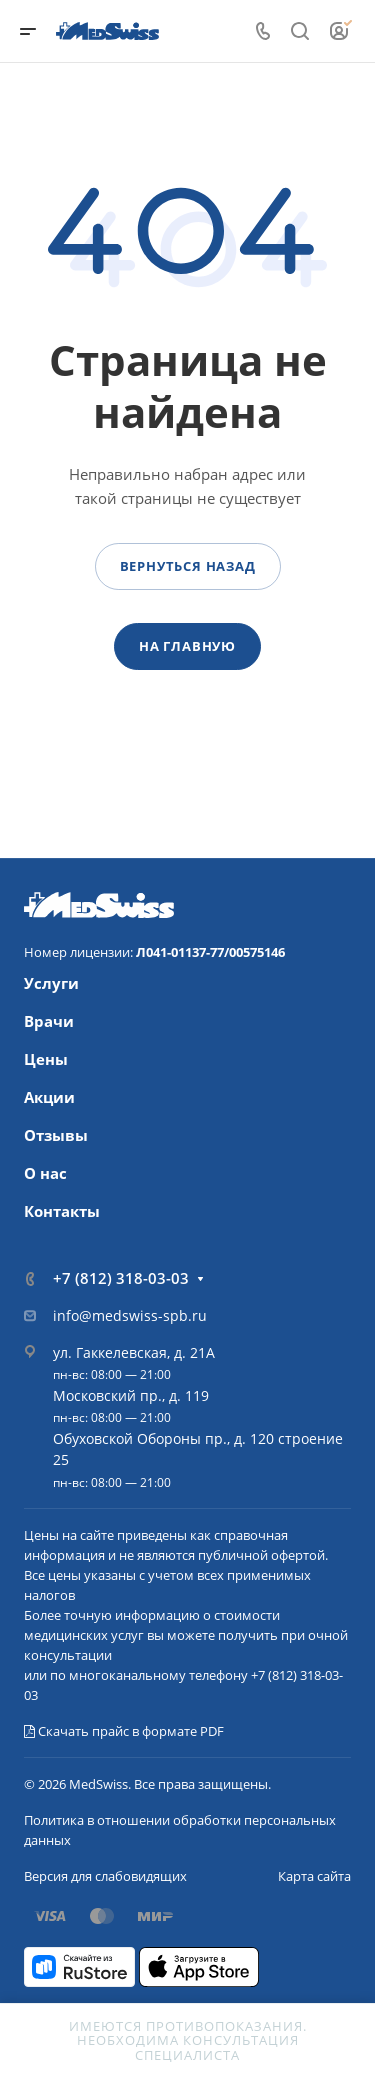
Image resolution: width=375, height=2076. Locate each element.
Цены (46, 1059)
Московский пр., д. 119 (131, 1395)
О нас (45, 1173)
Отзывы (56, 1135)
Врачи (49, 1021)
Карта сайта (314, 1876)
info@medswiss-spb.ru (130, 1315)
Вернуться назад (188, 566)
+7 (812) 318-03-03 (121, 1278)
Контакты (62, 1211)
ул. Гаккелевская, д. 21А (134, 1352)
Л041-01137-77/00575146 (210, 952)
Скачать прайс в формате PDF (124, 1731)
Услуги (51, 983)
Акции (49, 1097)
